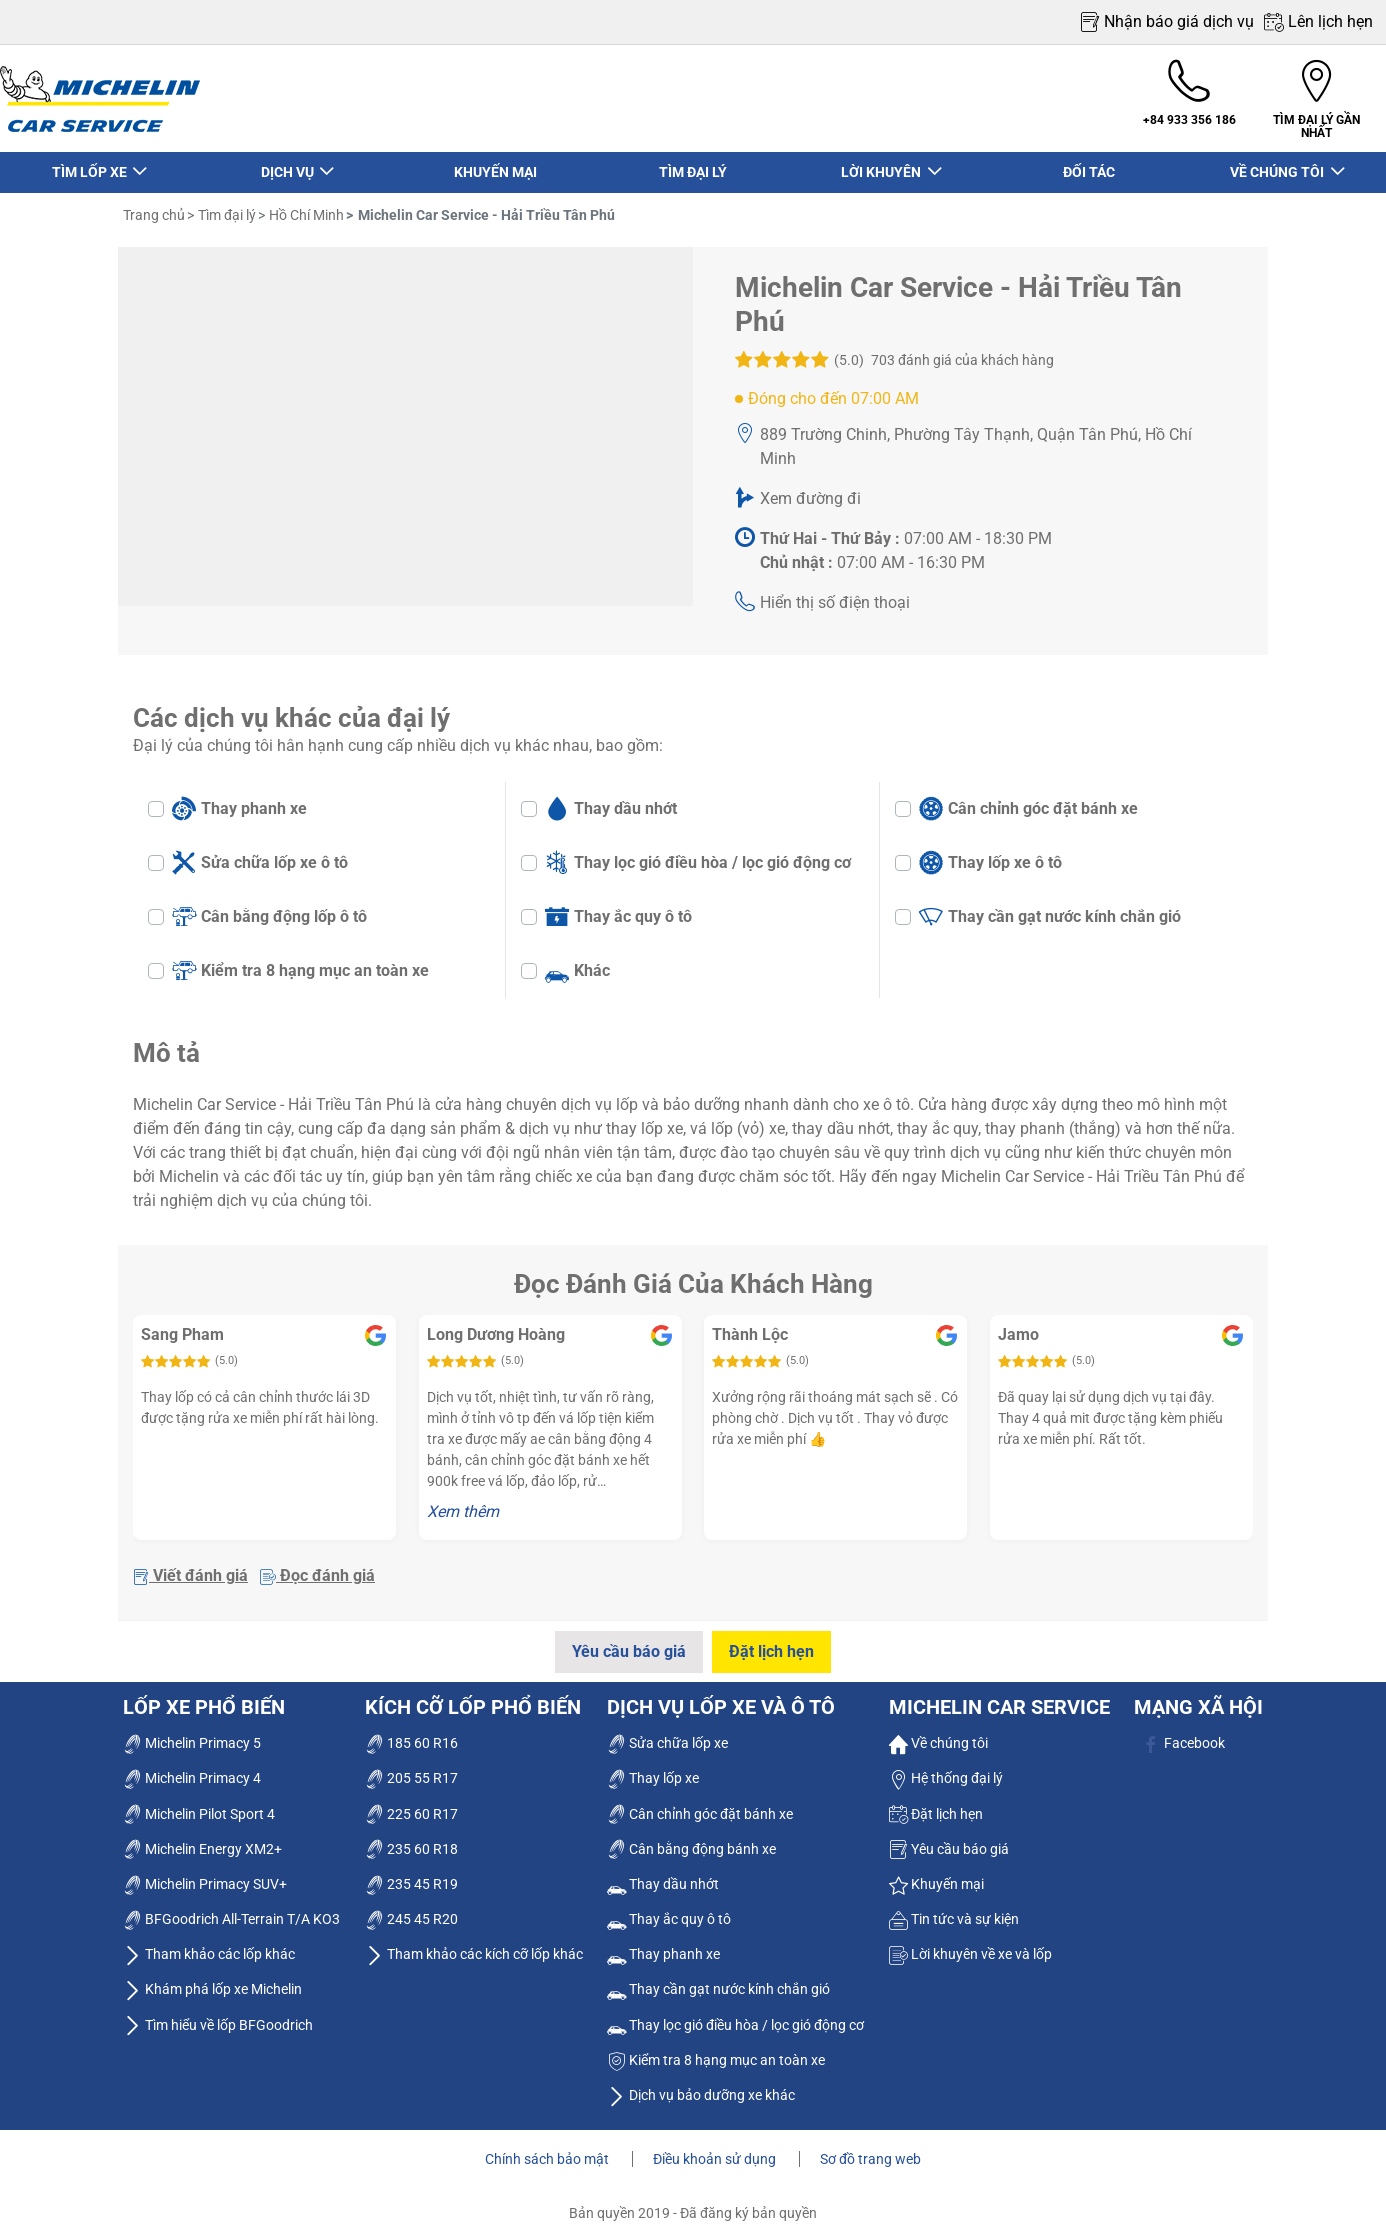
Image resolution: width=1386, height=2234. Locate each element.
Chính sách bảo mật (548, 2149)
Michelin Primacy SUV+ (205, 1874)
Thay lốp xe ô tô (990, 853)
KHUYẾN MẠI (495, 163)
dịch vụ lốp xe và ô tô (721, 1697)
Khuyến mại (936, 1874)
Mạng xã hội (1198, 1697)
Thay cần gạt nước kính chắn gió (1050, 907)
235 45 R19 (411, 1874)
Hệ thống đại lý (946, 1768)
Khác (577, 961)
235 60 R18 (411, 1839)
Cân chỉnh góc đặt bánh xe (1028, 799)
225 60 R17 (411, 1804)
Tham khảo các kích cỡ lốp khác (474, 1944)
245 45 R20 (411, 1909)
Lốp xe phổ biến (204, 1697)
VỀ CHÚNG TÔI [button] (1278, 163)
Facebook (1183, 1733)
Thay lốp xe (653, 1768)
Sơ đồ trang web (870, 2149)
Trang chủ (154, 206)
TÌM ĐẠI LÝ (693, 163)
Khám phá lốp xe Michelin (212, 1980)
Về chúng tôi (938, 1733)
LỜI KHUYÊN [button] (882, 163)
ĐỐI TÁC (1089, 163)
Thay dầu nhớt (611, 799)
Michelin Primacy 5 (192, 1733)
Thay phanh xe (239, 799)
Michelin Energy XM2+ (202, 1839)
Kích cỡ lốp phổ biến (473, 1697)
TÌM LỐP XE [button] (90, 163)
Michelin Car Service (999, 1697)
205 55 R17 (411, 1768)
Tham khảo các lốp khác (209, 1944)
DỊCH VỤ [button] (288, 163)
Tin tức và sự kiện (954, 1909)
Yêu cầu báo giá (627, 1642)
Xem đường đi (810, 489)
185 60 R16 (411, 1733)
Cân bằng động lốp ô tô (269, 907)
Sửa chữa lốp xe (667, 1733)
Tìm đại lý (225, 206)
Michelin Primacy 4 (192, 1768)
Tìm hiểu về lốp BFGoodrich (218, 2015)
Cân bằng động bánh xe (691, 1839)
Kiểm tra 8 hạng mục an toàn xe (300, 961)
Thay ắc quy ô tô (618, 907)
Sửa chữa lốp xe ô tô (260, 853)
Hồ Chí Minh (305, 206)
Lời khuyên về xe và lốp (970, 1944)
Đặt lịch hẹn (773, 1642)
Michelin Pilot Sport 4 (199, 1804)
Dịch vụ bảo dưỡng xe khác (701, 2085)
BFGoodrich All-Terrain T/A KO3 (231, 1909)
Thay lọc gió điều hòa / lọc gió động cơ (698, 853)
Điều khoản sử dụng (716, 2149)
